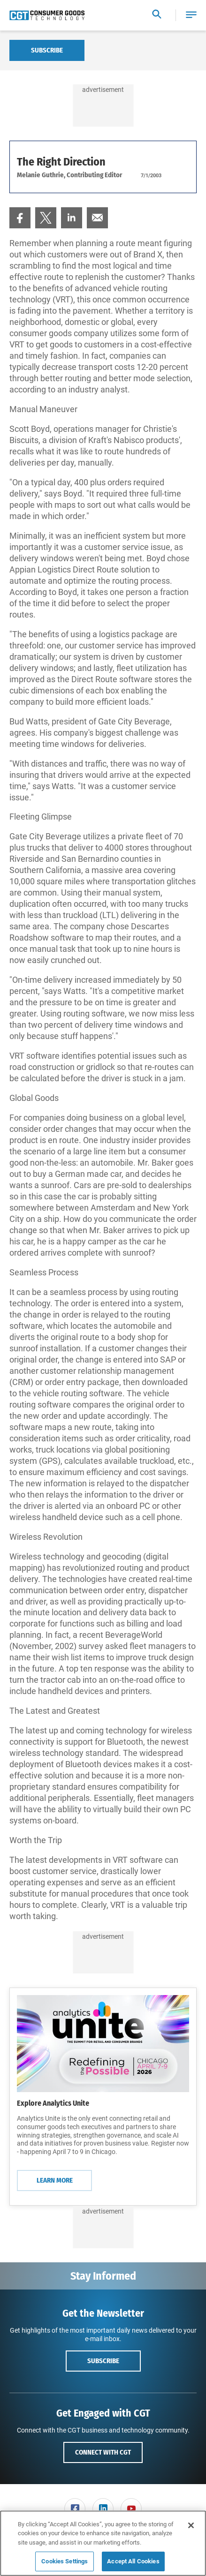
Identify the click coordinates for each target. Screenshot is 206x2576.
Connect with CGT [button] (103, 2452)
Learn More (55, 2180)
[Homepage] (46, 15)
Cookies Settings (64, 2561)
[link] (20, 217)
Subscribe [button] (103, 2361)
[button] (191, 15)
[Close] (191, 2525)
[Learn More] (103, 2043)
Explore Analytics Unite (53, 2103)
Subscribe (47, 50)
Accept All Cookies (133, 2561)
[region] (103, 2543)
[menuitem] (20, 217)
